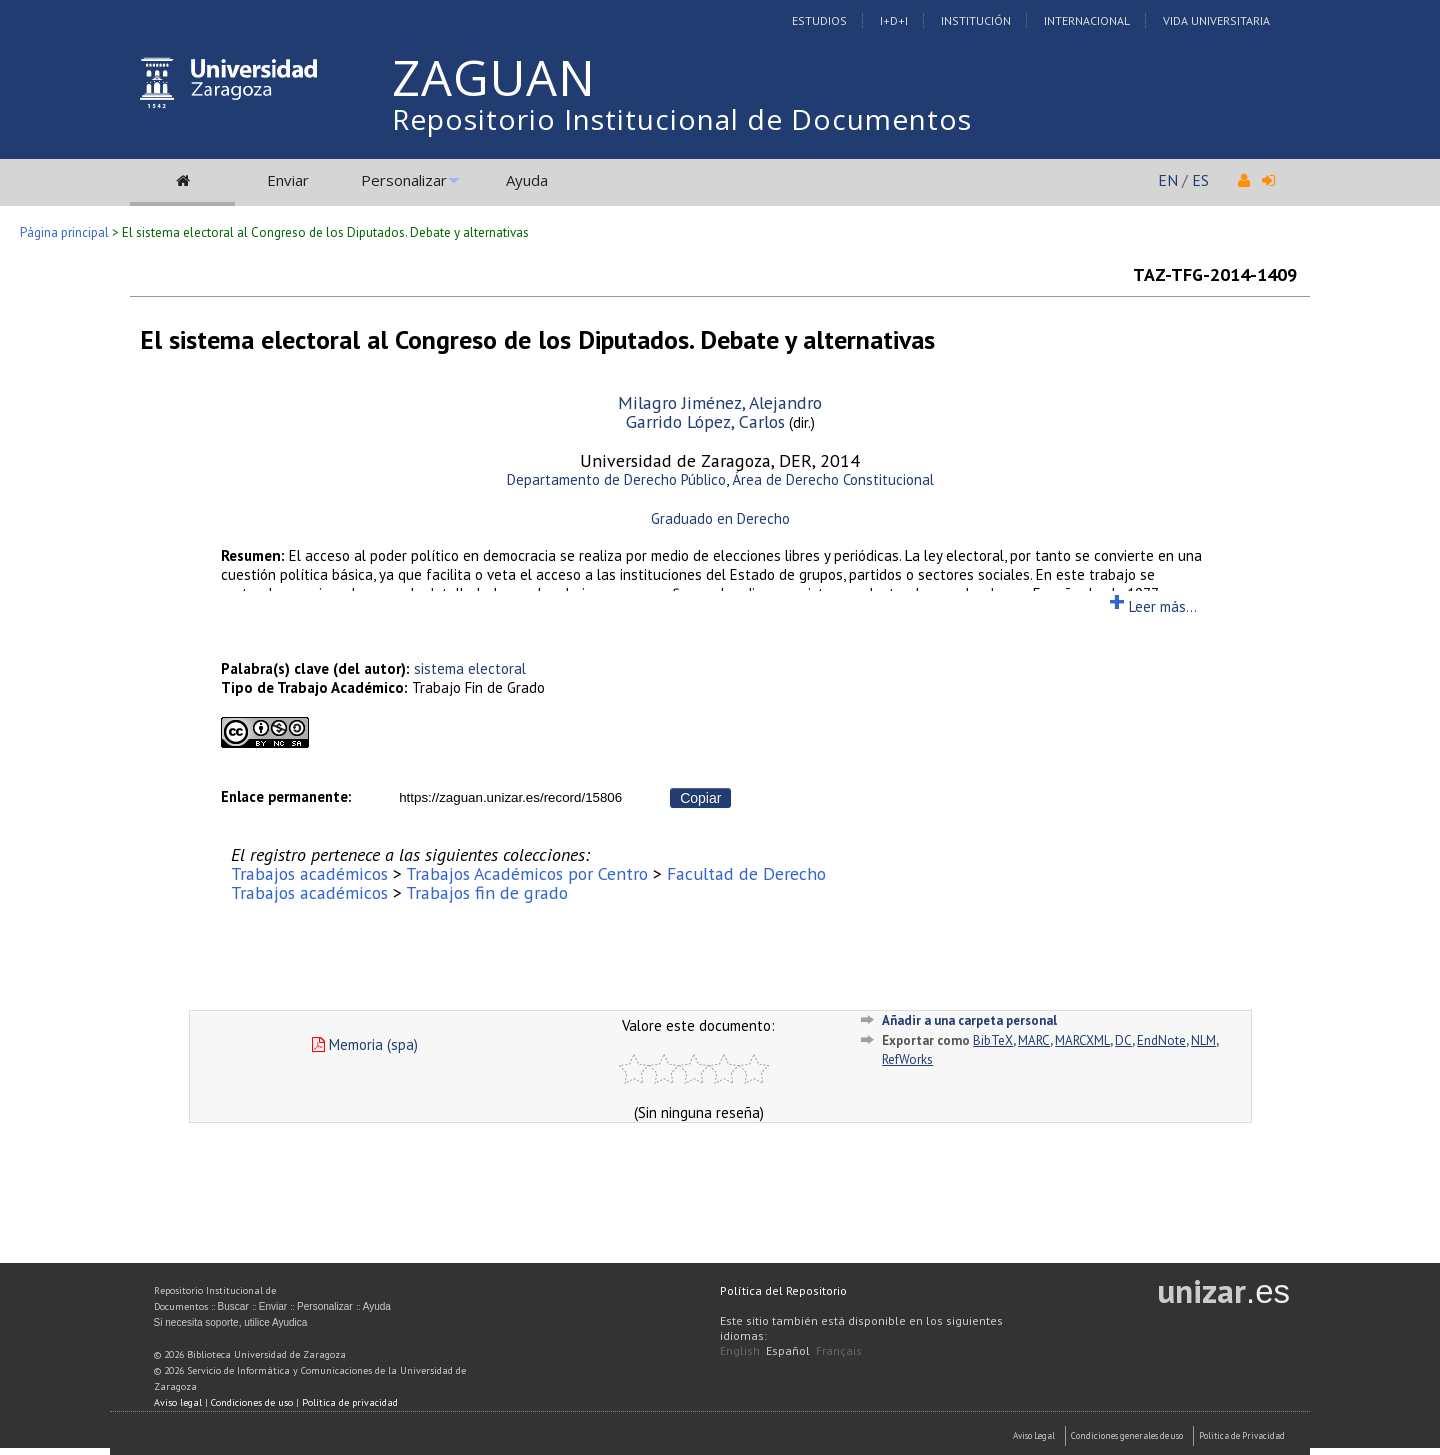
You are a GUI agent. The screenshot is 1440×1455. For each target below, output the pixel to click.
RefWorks (907, 1059)
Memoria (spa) (365, 1044)
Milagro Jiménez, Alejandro (720, 402)
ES (1200, 180)
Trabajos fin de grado (487, 892)
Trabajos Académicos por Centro (527, 873)
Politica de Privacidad (1242, 1435)
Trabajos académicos (309, 873)
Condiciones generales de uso (1127, 1435)
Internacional (1087, 20)
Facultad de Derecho (746, 873)
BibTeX (993, 1040)
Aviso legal (178, 1402)
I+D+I (894, 20)
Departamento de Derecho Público (616, 479)
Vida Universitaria (1216, 20)
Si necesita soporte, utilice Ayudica (231, 1322)
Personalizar (404, 180)
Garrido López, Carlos (705, 421)
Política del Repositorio (783, 1290)
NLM (1203, 1040)
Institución (976, 20)
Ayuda (527, 180)
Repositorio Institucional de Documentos (682, 119)
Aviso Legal (1034, 1435)
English (740, 1350)
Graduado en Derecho (720, 518)
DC (1123, 1040)
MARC (1034, 1040)
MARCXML (1082, 1040)
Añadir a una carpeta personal (969, 1020)
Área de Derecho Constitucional (833, 479)
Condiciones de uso (252, 1402)
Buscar (233, 1306)
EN (1168, 180)
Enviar (288, 180)
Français (839, 1350)
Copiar (700, 798)
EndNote (1161, 1040)
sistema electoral (470, 668)
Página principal (64, 232)
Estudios (819, 20)
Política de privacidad (350, 1402)
